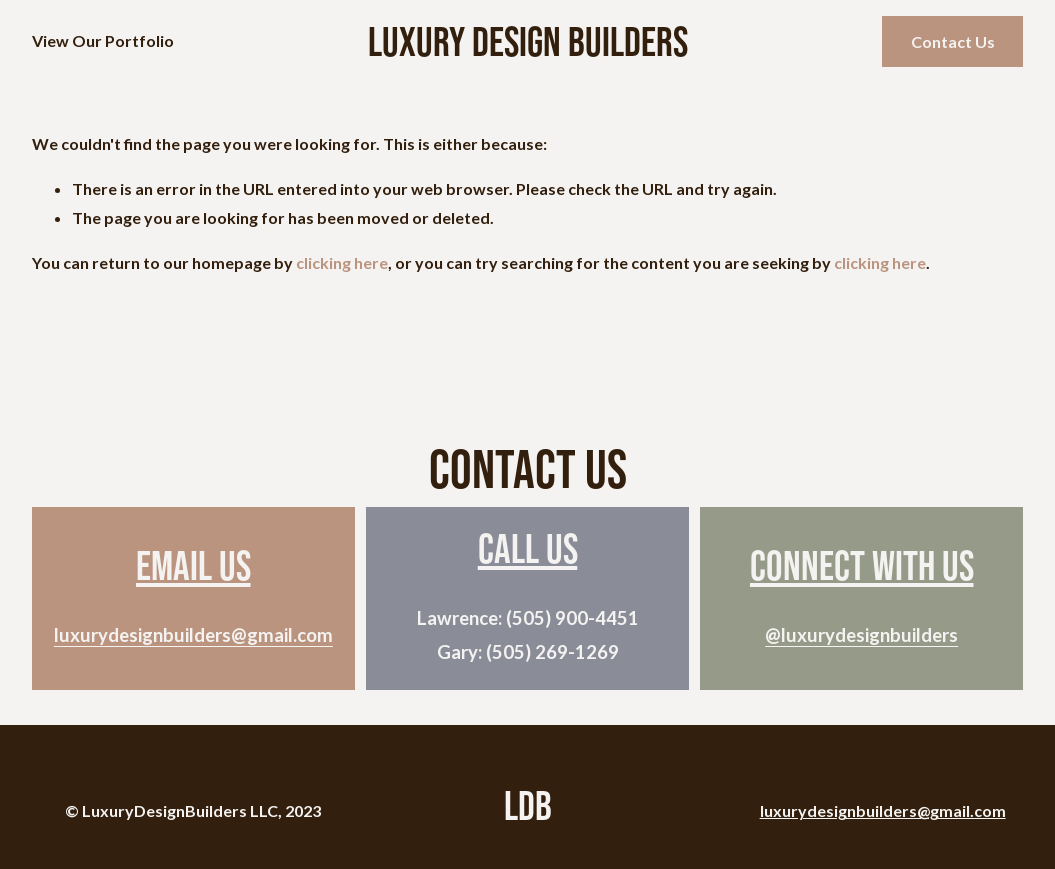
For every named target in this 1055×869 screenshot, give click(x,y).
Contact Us (953, 41)
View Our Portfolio (103, 40)
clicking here (342, 262)
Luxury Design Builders (528, 41)
